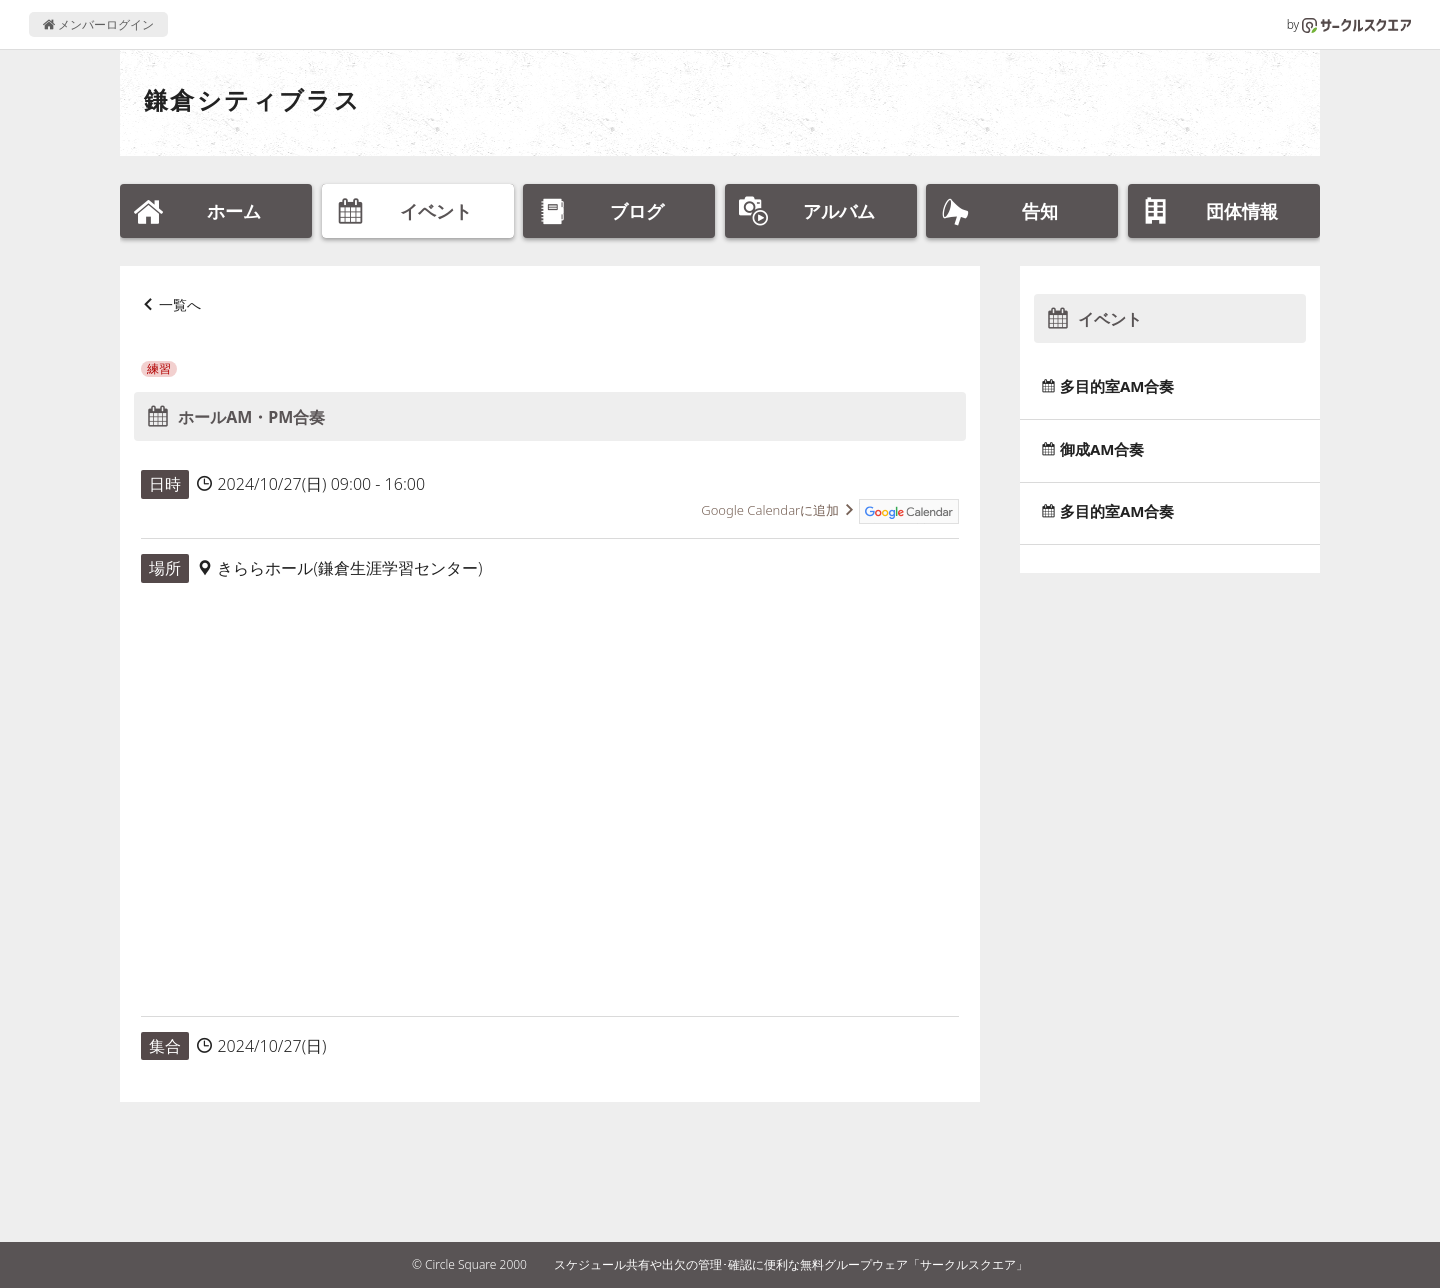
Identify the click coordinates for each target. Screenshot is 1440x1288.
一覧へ (180, 304)
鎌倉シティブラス (252, 99)
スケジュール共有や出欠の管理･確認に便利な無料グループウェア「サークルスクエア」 (791, 1264)
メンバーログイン (98, 24)
